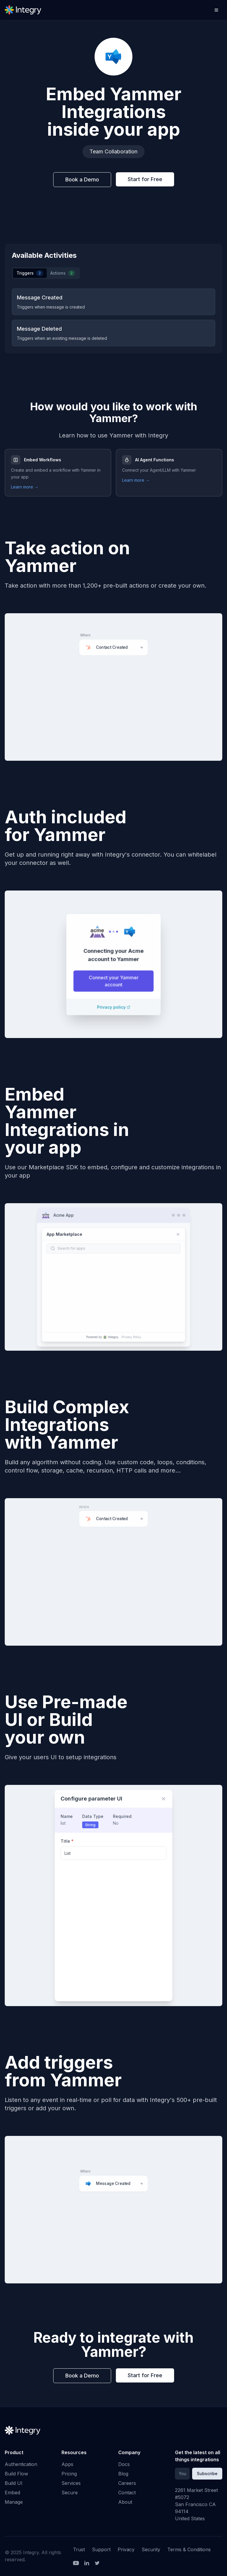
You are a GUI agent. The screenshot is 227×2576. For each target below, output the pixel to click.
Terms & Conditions (189, 2549)
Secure (69, 2492)
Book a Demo (82, 179)
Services (71, 2483)
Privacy (126, 2549)
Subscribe (207, 2473)
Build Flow (16, 2474)
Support (101, 2549)
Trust (79, 2549)
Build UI (13, 2483)
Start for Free (145, 179)
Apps (67, 2464)
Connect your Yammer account (113, 984)
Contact (127, 2492)
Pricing (69, 2474)
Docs (124, 2464)
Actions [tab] (62, 273)
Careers (127, 2483)
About (125, 2502)
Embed (12, 2492)
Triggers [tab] (30, 273)
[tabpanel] (113, 317)
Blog (123, 2474)
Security (151, 2549)
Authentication (21, 2464)
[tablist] (46, 273)
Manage (14, 2502)
